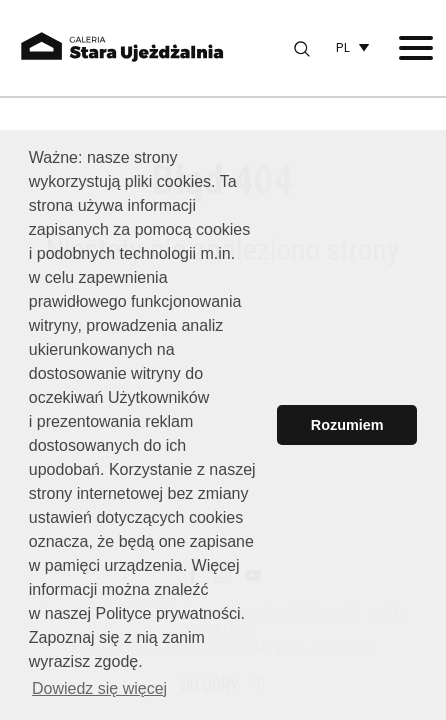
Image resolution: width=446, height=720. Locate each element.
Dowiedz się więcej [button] (99, 688)
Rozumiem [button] (347, 425)
